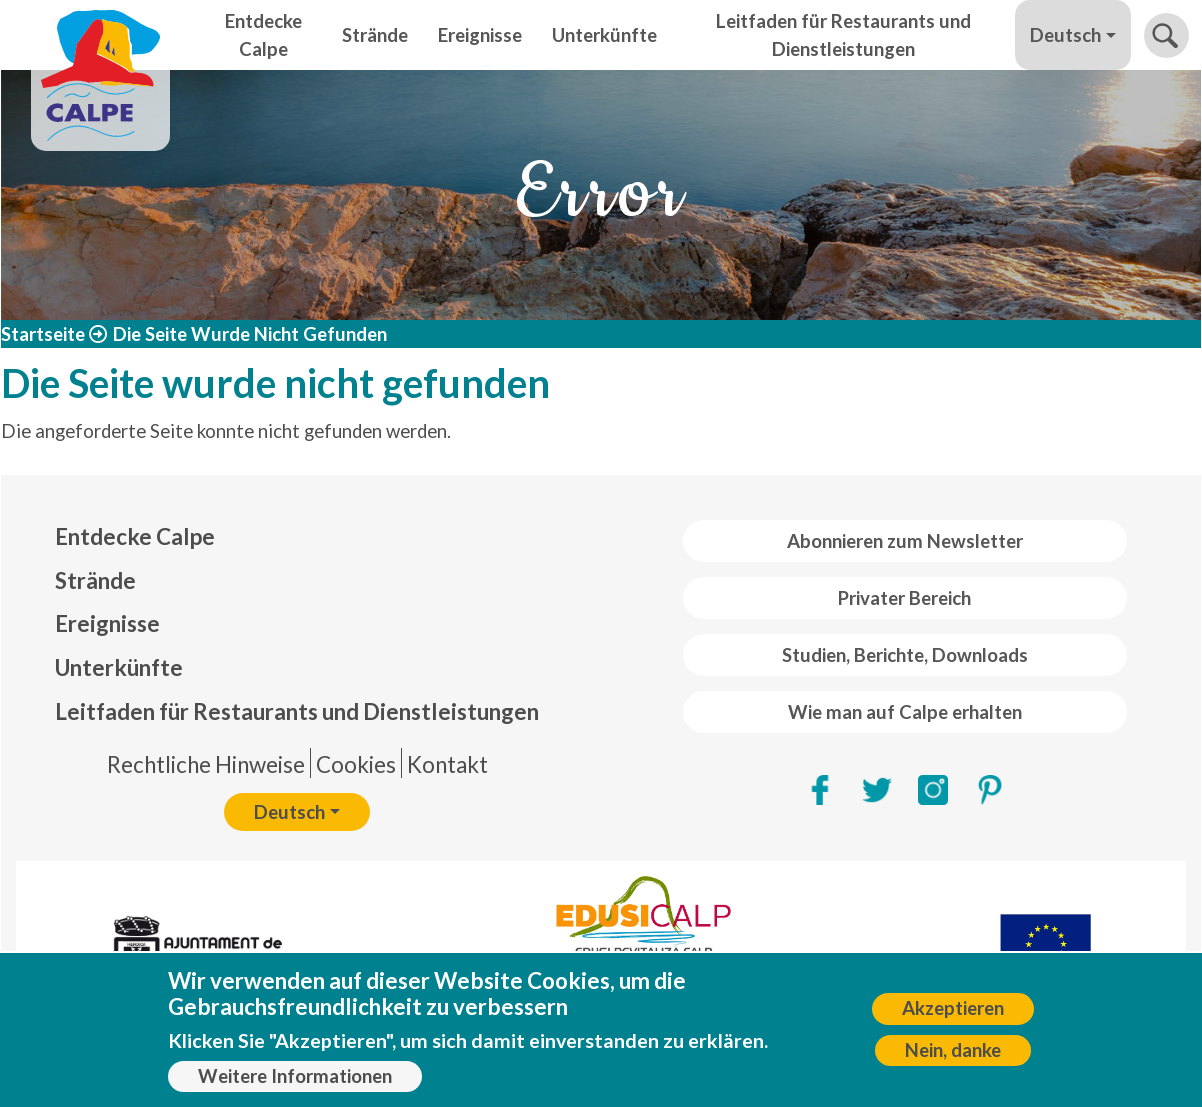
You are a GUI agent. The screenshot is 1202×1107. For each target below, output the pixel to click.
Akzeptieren (953, 1019)
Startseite (43, 334)
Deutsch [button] (1065, 35)
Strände (375, 35)
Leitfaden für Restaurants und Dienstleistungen (843, 35)
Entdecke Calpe (263, 35)
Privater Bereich (904, 598)
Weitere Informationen (295, 1086)
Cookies (356, 764)
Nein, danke (953, 1060)
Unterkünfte (604, 35)
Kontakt (447, 764)
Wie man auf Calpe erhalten (905, 712)
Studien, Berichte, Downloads (905, 655)
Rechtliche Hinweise (206, 764)
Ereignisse (480, 35)
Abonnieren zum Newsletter (905, 541)
